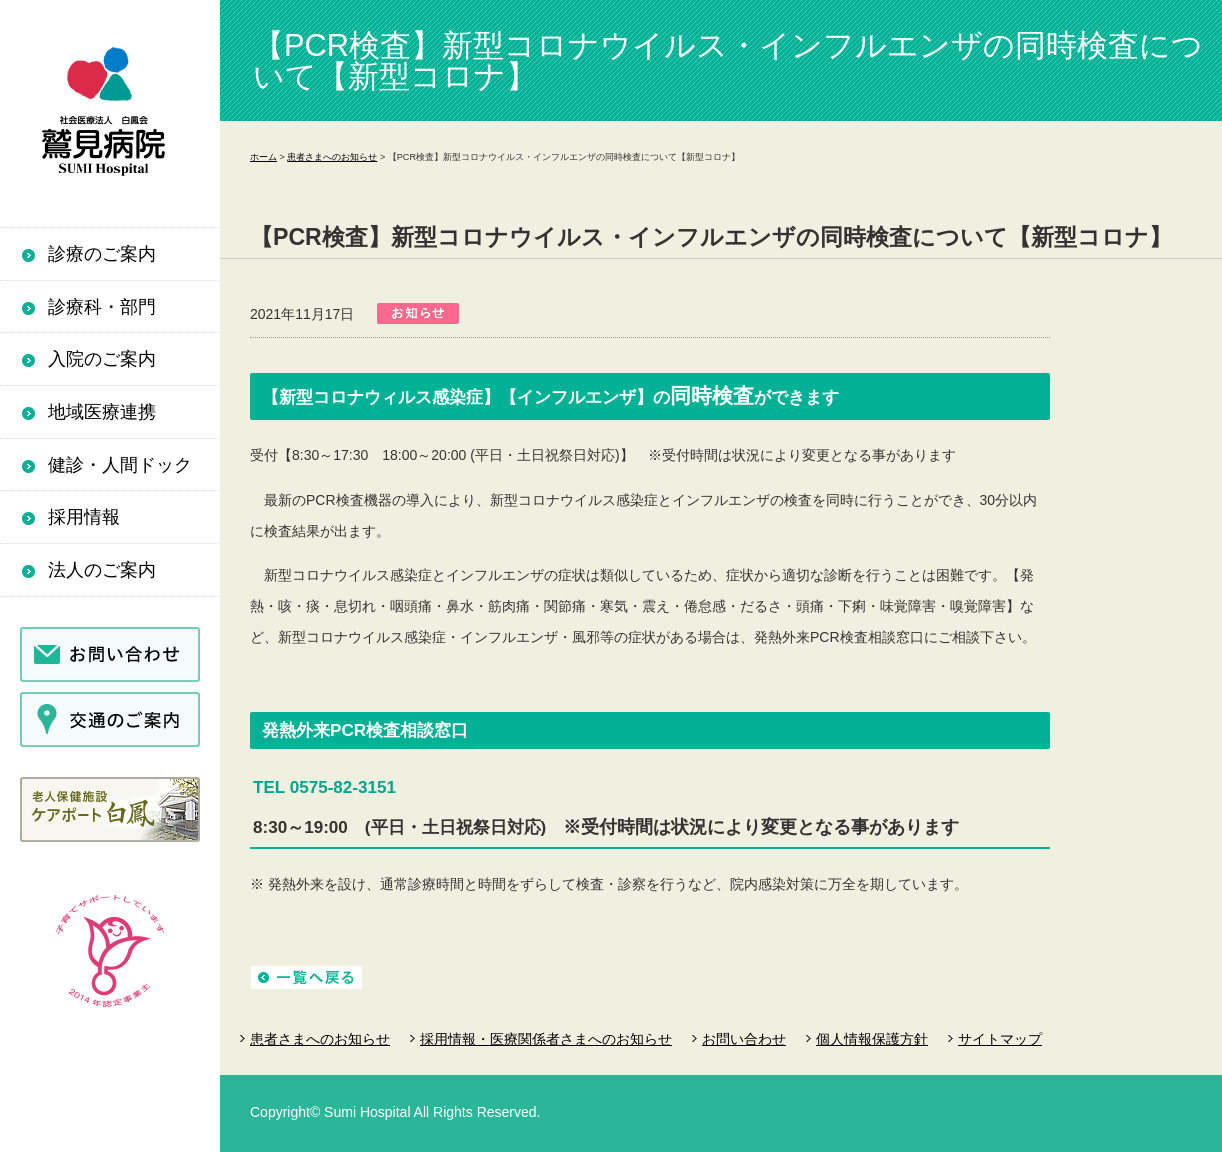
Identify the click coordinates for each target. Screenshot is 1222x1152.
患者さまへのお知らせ (332, 157)
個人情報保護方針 (872, 1039)
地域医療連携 (102, 412)
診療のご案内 (102, 254)
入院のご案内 (102, 359)
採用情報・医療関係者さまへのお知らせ (546, 1039)
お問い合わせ (744, 1039)
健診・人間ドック (120, 465)
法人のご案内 (102, 570)
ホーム (263, 157)
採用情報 (84, 517)
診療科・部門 (102, 307)
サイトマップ (1000, 1039)
